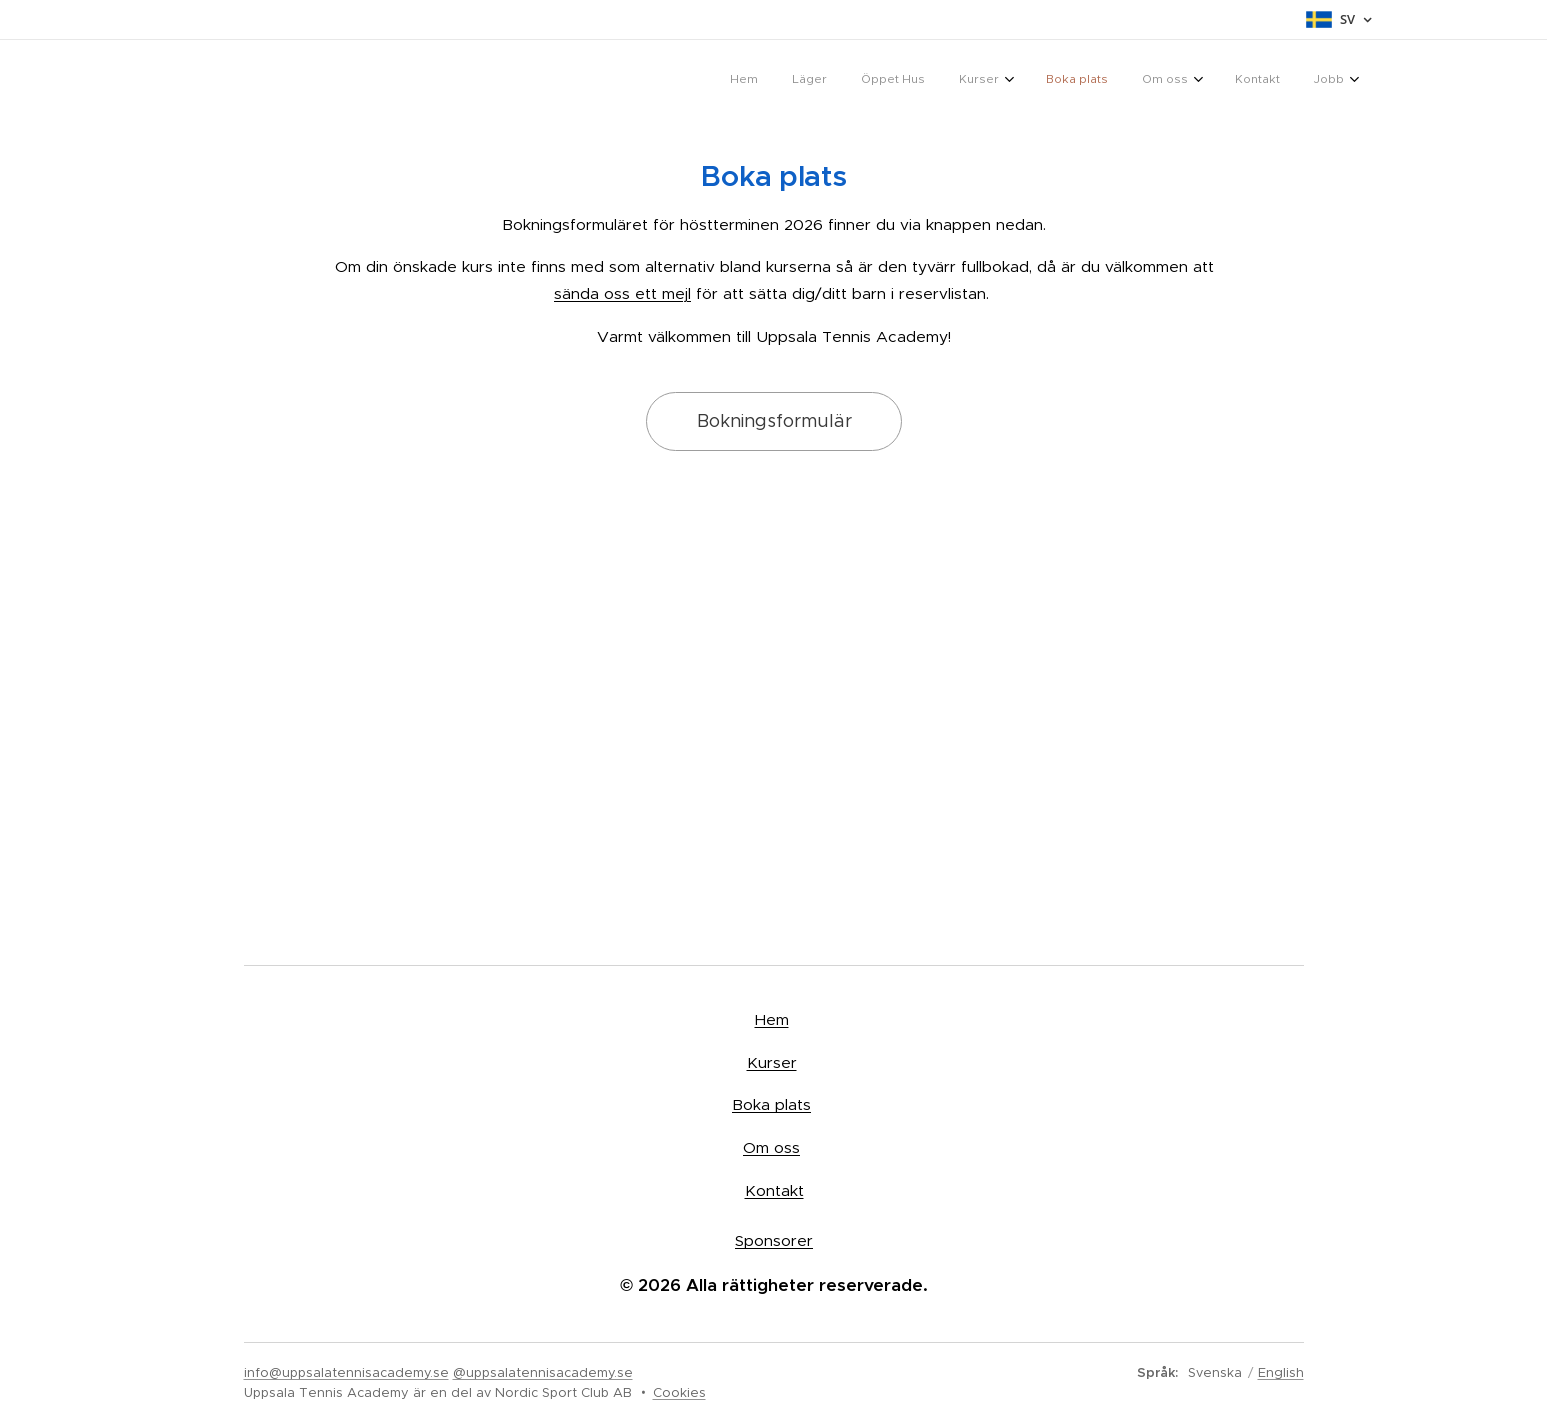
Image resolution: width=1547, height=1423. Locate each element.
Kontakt (773, 1189)
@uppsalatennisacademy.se (543, 1372)
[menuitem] (1080, 81)
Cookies (679, 1392)
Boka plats (771, 1104)
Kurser (771, 1061)
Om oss (771, 1147)
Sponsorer (774, 1240)
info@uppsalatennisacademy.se (346, 1372)
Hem (771, 1019)
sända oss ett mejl (622, 293)
